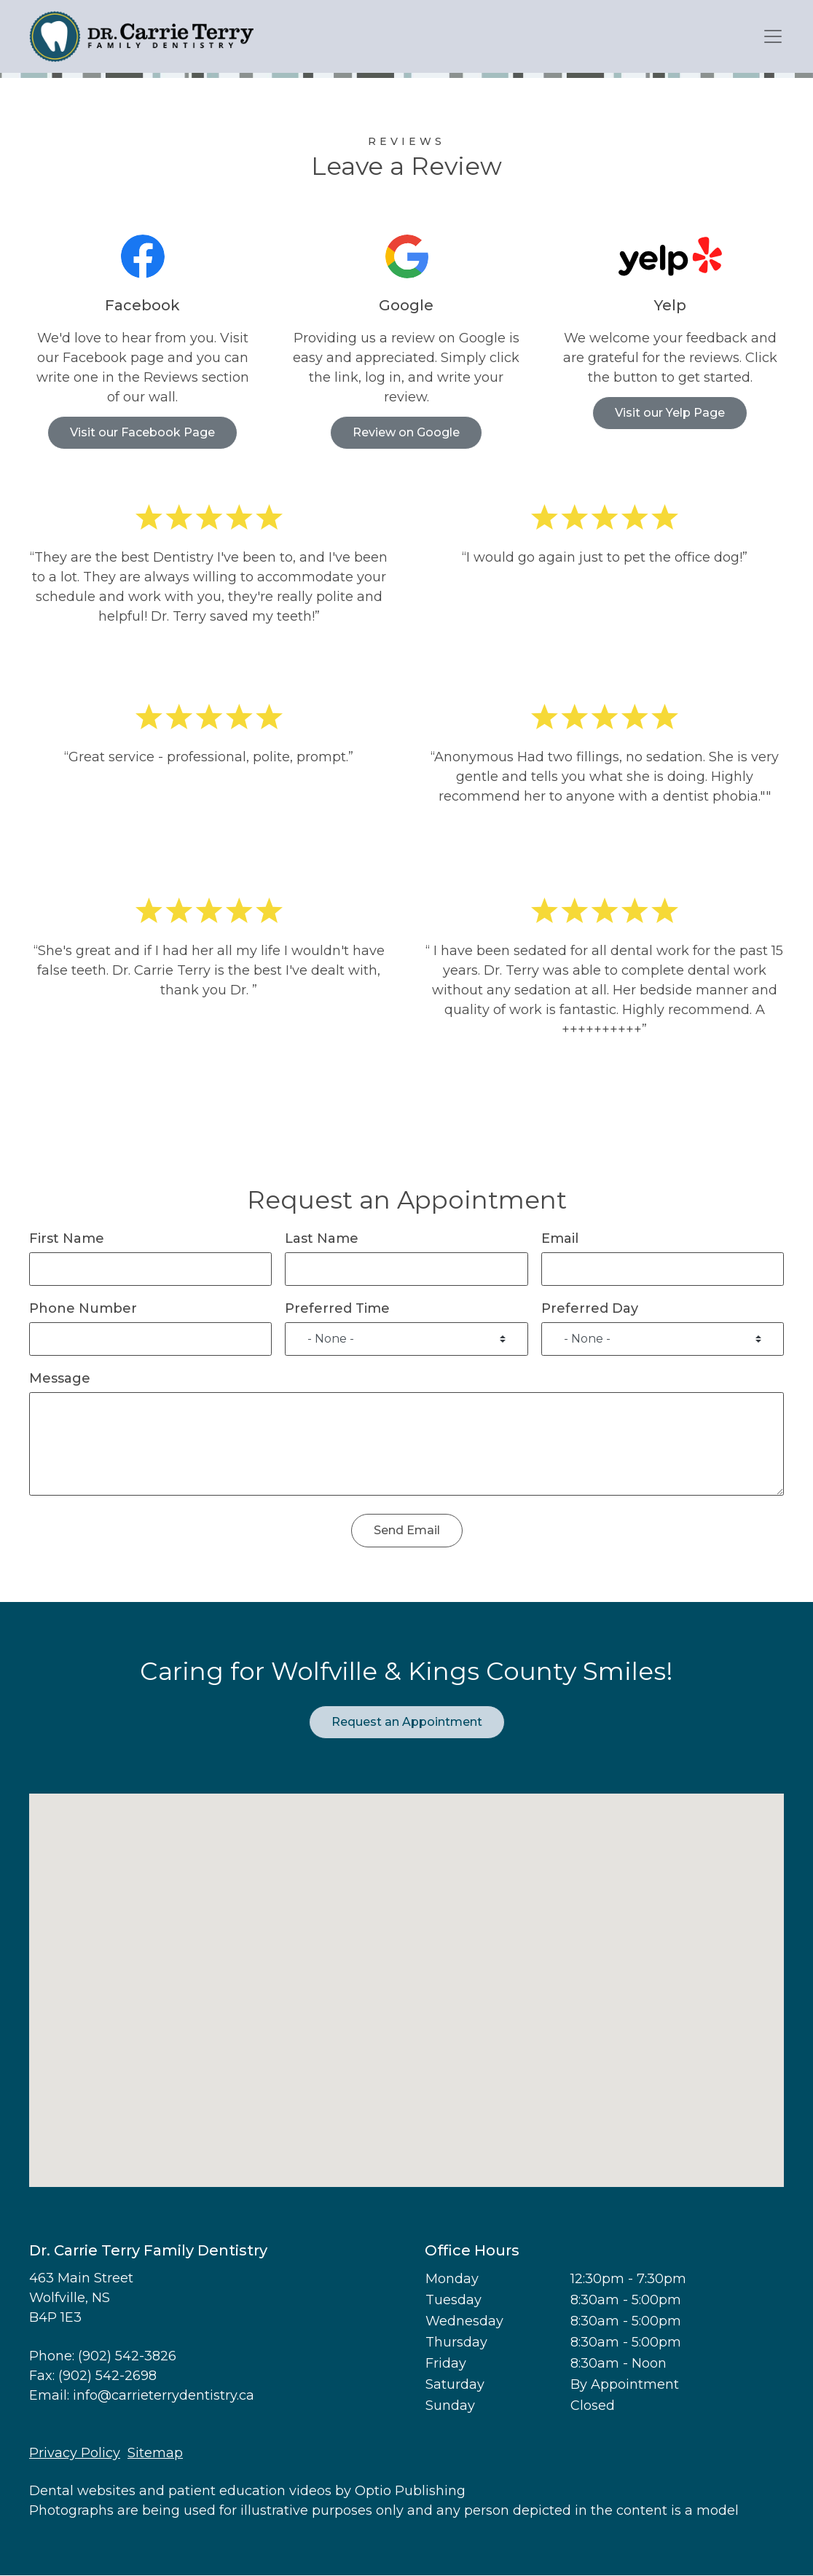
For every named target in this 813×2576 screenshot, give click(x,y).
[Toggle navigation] (773, 37)
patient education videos (249, 2491)
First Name (66, 1238)
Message (59, 1378)
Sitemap (155, 2453)
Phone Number (83, 1308)
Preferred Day (589, 1308)
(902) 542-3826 (127, 2356)
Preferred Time (337, 1308)
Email (559, 1238)
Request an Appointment (406, 1722)
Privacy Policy (74, 2453)
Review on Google (406, 432)
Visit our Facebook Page (142, 432)
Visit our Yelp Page (670, 413)
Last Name (321, 1238)
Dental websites (82, 2491)
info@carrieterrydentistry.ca (163, 2395)
